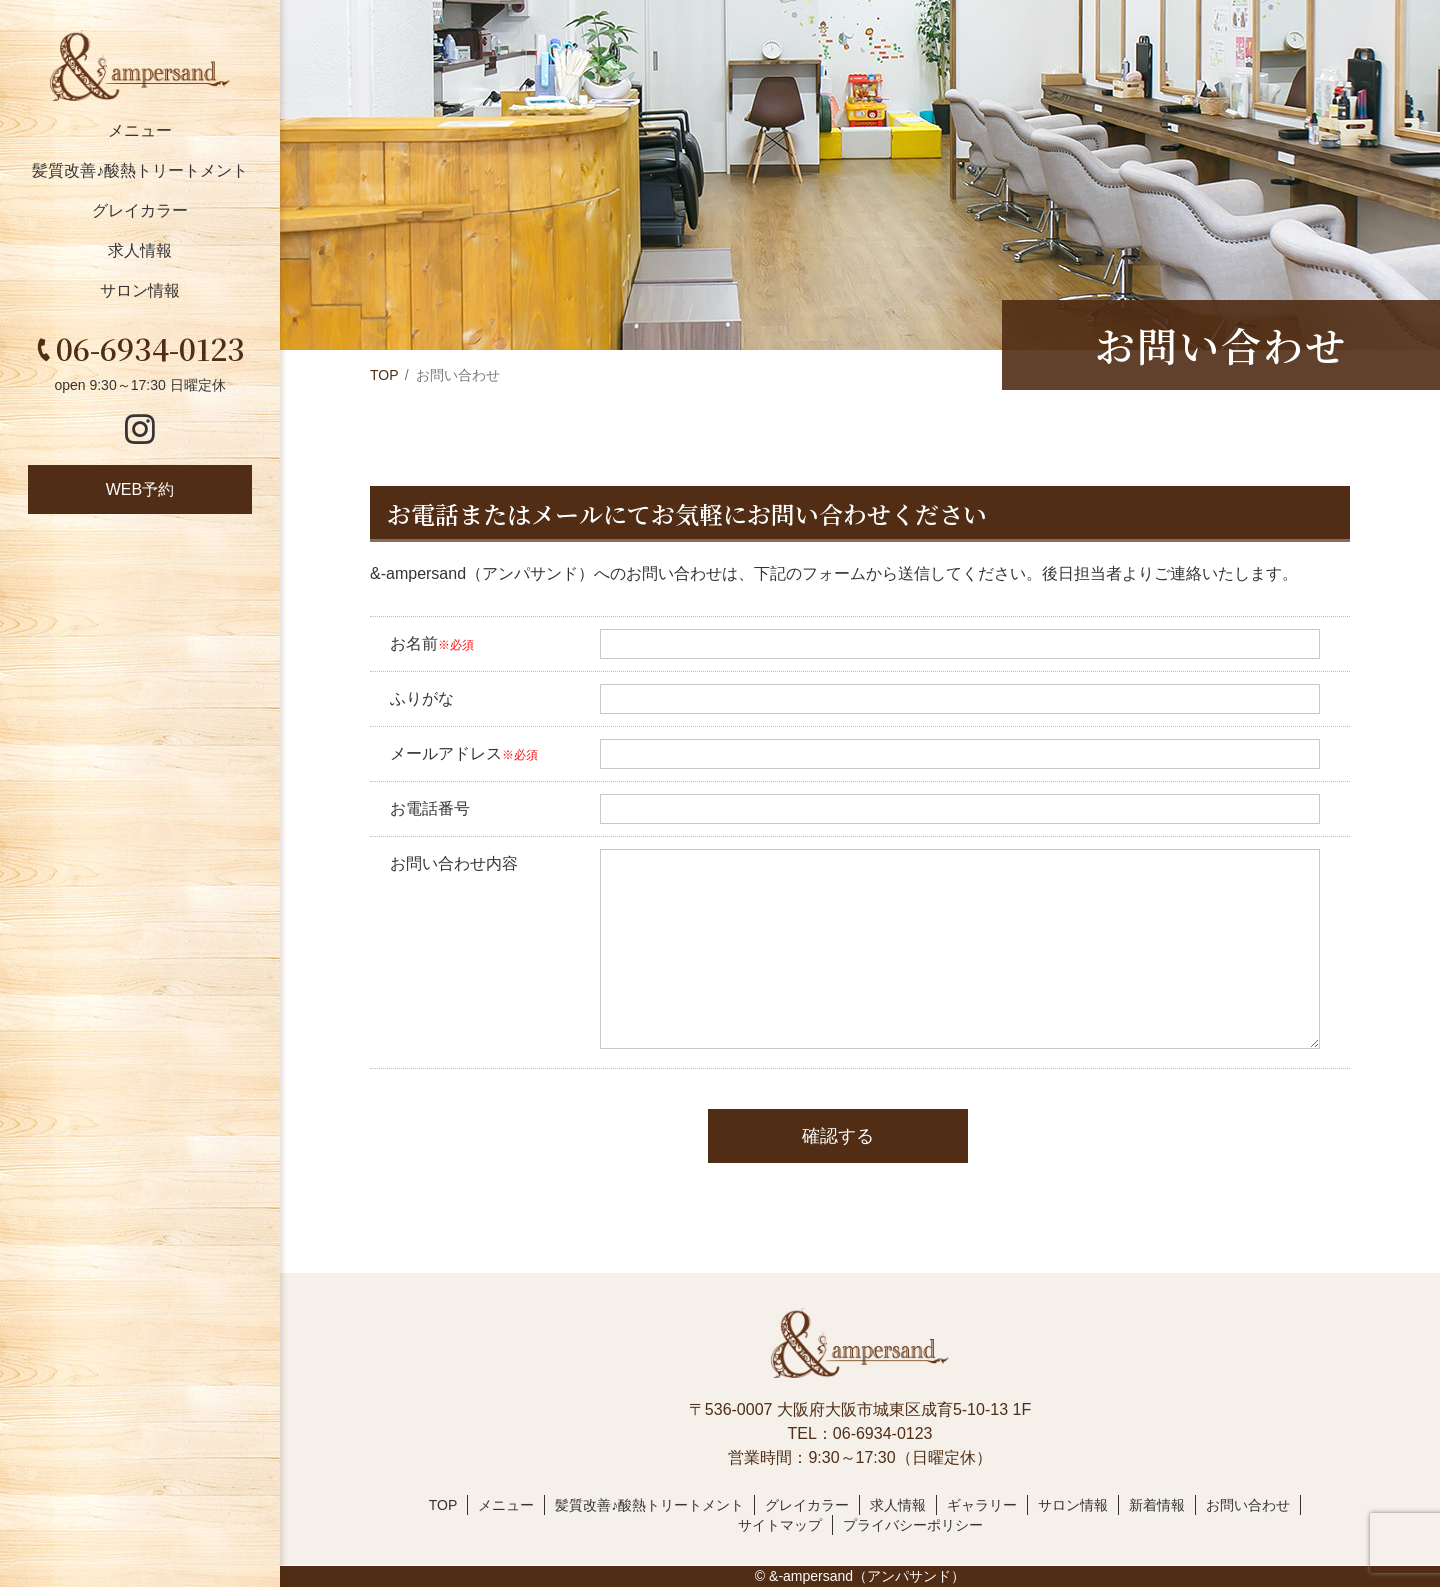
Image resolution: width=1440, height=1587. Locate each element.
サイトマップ (780, 1525)
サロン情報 (140, 290)
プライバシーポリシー (913, 1525)
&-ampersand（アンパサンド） (867, 1576)
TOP (384, 375)
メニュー (140, 130)
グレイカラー (140, 210)
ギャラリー (982, 1505)
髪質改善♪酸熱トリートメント (140, 170)
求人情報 (140, 250)
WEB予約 (140, 489)
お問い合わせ (1248, 1505)
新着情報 (1157, 1505)
